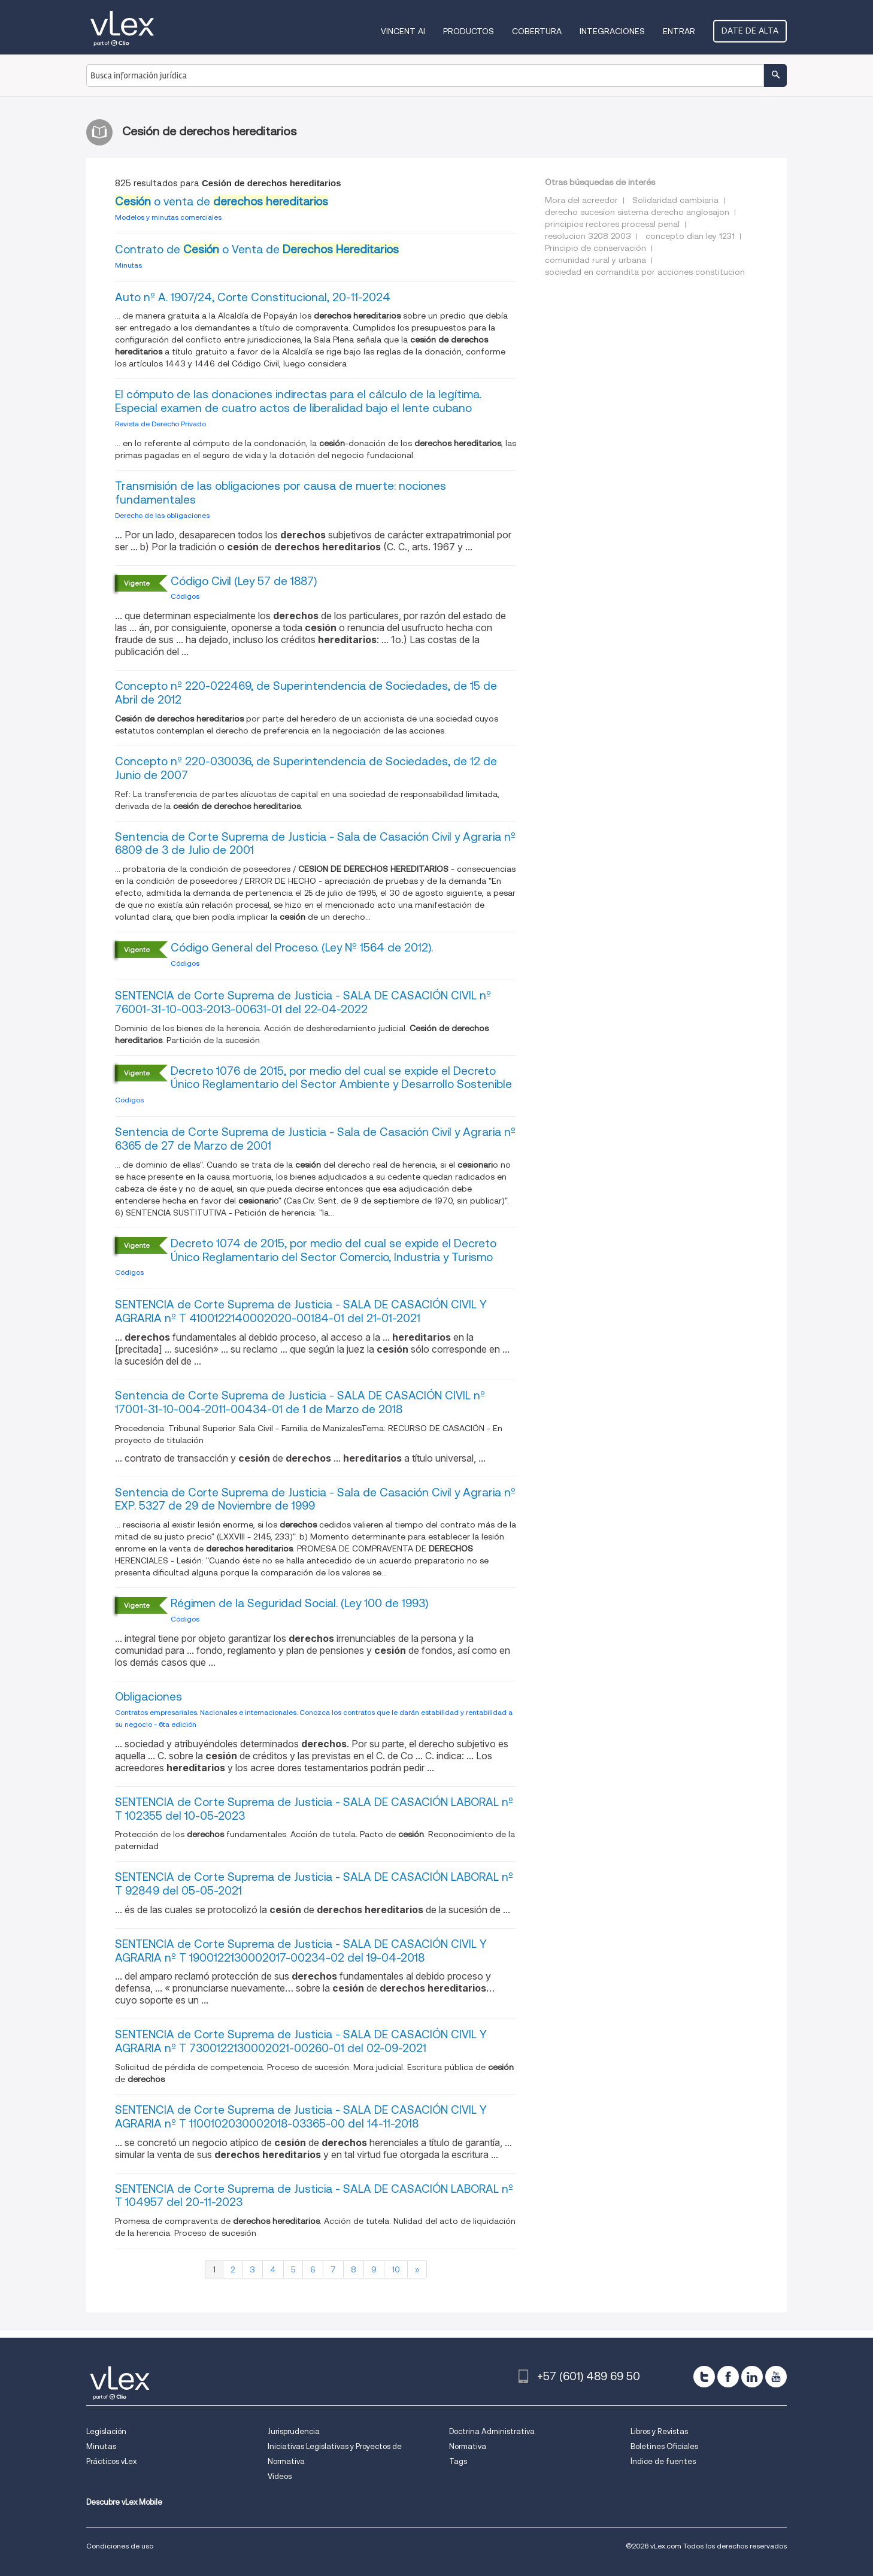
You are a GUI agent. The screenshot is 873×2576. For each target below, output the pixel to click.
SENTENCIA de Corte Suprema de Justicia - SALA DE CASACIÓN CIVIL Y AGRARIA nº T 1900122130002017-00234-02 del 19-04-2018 (301, 1951)
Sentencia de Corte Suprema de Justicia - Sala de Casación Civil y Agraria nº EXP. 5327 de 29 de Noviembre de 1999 (315, 1499)
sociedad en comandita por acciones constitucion (645, 272)
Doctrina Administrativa (492, 2431)
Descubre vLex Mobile (124, 2502)
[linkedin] (752, 2376)
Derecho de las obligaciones (162, 515)
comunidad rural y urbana (595, 260)
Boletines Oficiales (664, 2446)
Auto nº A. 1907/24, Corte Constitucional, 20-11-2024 (252, 297)
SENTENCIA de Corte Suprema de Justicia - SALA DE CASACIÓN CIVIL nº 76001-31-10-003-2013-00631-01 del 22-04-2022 (303, 1002)
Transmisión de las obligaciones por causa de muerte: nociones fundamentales (280, 493)
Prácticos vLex (111, 2461)
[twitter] (704, 2376)
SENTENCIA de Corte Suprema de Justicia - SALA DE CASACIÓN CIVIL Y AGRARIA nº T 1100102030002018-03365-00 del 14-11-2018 (301, 2117)
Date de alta (750, 30)
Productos (468, 31)
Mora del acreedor (581, 200)
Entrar (679, 31)
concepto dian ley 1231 (690, 236)
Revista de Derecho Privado (160, 424)
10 (396, 2269)
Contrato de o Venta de (257, 249)
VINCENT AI (403, 31)
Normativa (467, 2446)
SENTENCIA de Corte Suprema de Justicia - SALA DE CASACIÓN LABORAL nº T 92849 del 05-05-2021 (314, 1884)
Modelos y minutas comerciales (168, 217)
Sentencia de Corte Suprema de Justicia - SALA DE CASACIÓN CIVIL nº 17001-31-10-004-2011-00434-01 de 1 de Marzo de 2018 (300, 1402)
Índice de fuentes (663, 2461)
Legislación (106, 2431)
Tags (458, 2461)
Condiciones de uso (119, 2546)
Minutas (128, 265)
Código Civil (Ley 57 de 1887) (244, 581)
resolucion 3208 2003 (588, 236)
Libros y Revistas (659, 2431)
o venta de (221, 201)
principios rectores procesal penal (612, 224)
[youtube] (776, 2376)
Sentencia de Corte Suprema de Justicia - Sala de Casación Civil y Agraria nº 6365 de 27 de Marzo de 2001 (315, 1139)
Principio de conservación (595, 248)
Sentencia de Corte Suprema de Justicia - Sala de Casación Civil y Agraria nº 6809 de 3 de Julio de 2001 (315, 844)
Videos (280, 2476)
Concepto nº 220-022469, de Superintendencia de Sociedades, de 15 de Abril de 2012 (306, 693)
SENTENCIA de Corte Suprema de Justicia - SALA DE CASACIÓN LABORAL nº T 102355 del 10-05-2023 (314, 1809)
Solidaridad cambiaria (675, 200)
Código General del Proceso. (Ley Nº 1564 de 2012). (302, 947)
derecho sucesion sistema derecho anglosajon (637, 212)
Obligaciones (148, 1696)
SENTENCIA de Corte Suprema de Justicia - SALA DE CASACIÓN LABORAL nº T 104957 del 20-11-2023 (314, 2196)
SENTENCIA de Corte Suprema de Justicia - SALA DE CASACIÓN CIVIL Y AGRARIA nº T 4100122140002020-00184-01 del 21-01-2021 (301, 1311)
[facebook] (728, 2376)
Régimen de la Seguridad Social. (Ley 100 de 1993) (299, 1603)
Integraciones (612, 31)
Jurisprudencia (294, 2431)
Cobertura (537, 31)
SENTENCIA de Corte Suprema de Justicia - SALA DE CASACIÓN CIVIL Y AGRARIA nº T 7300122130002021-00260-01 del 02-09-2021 (301, 2041)
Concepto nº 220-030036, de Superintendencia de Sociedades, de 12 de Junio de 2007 (306, 768)
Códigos (185, 596)
